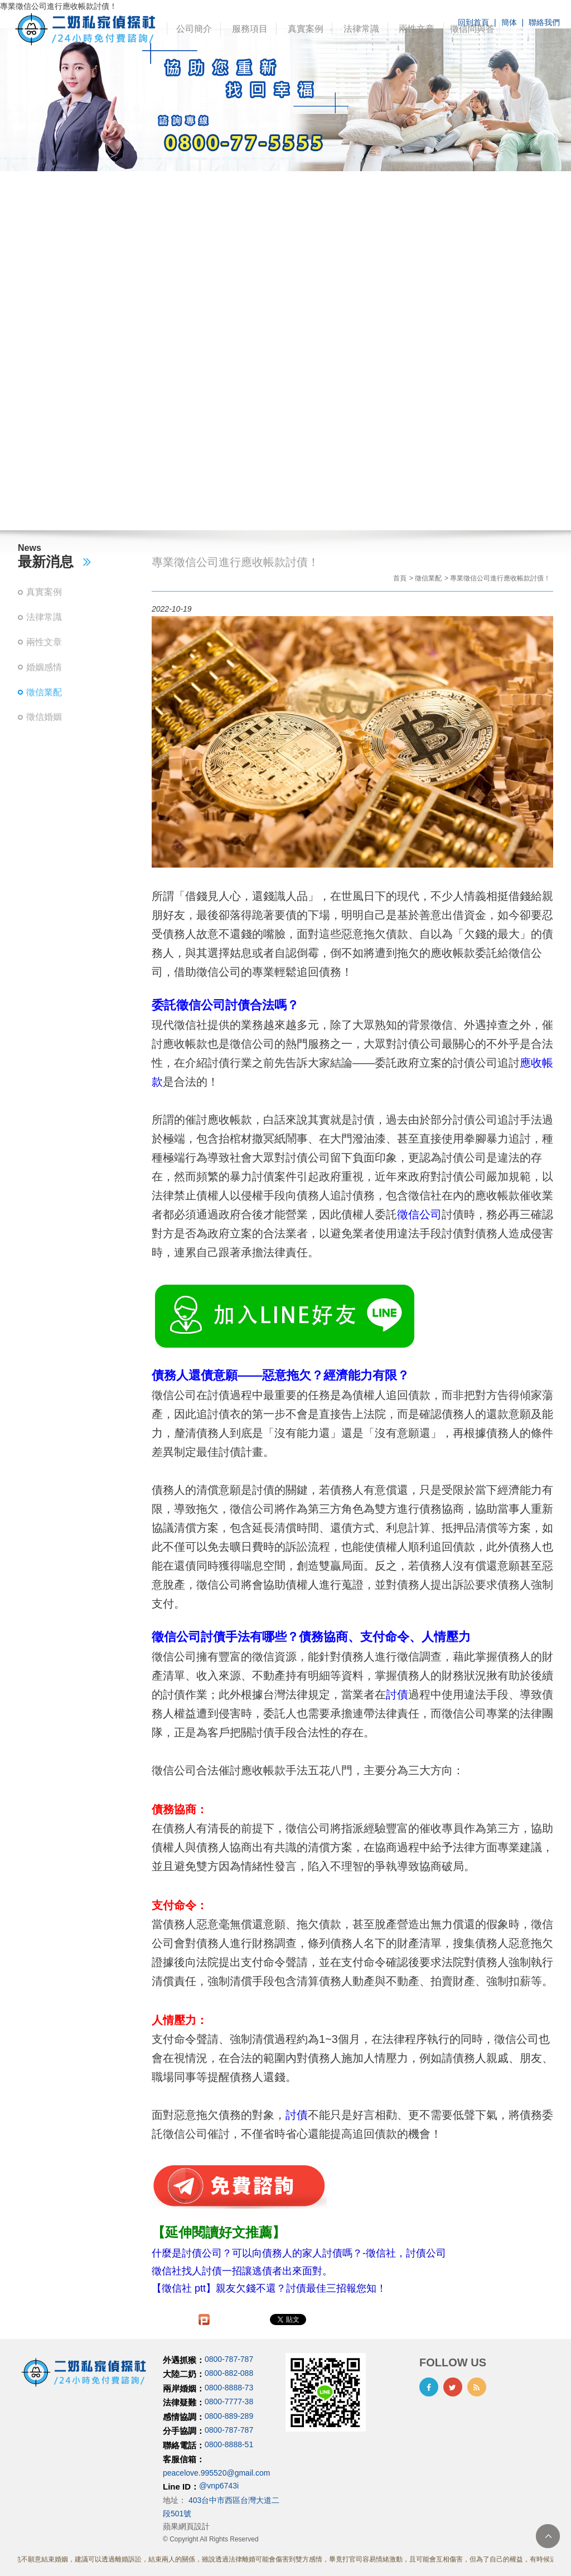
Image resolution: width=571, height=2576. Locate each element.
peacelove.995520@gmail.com (216, 2472)
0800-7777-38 (229, 2402)
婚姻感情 (44, 667)
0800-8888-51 (229, 2444)
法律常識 (361, 28)
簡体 (509, 22)
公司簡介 (194, 28)
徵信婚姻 (44, 717)
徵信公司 (419, 1214)
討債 (397, 1694)
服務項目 (250, 28)
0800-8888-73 (229, 2387)
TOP (548, 2536)
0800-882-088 (229, 2373)
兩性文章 (416, 28)
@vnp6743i (219, 2486)
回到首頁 (473, 22)
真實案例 (305, 28)
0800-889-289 (229, 2416)
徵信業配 (44, 692)
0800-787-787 (229, 2359)
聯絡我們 (544, 22)
